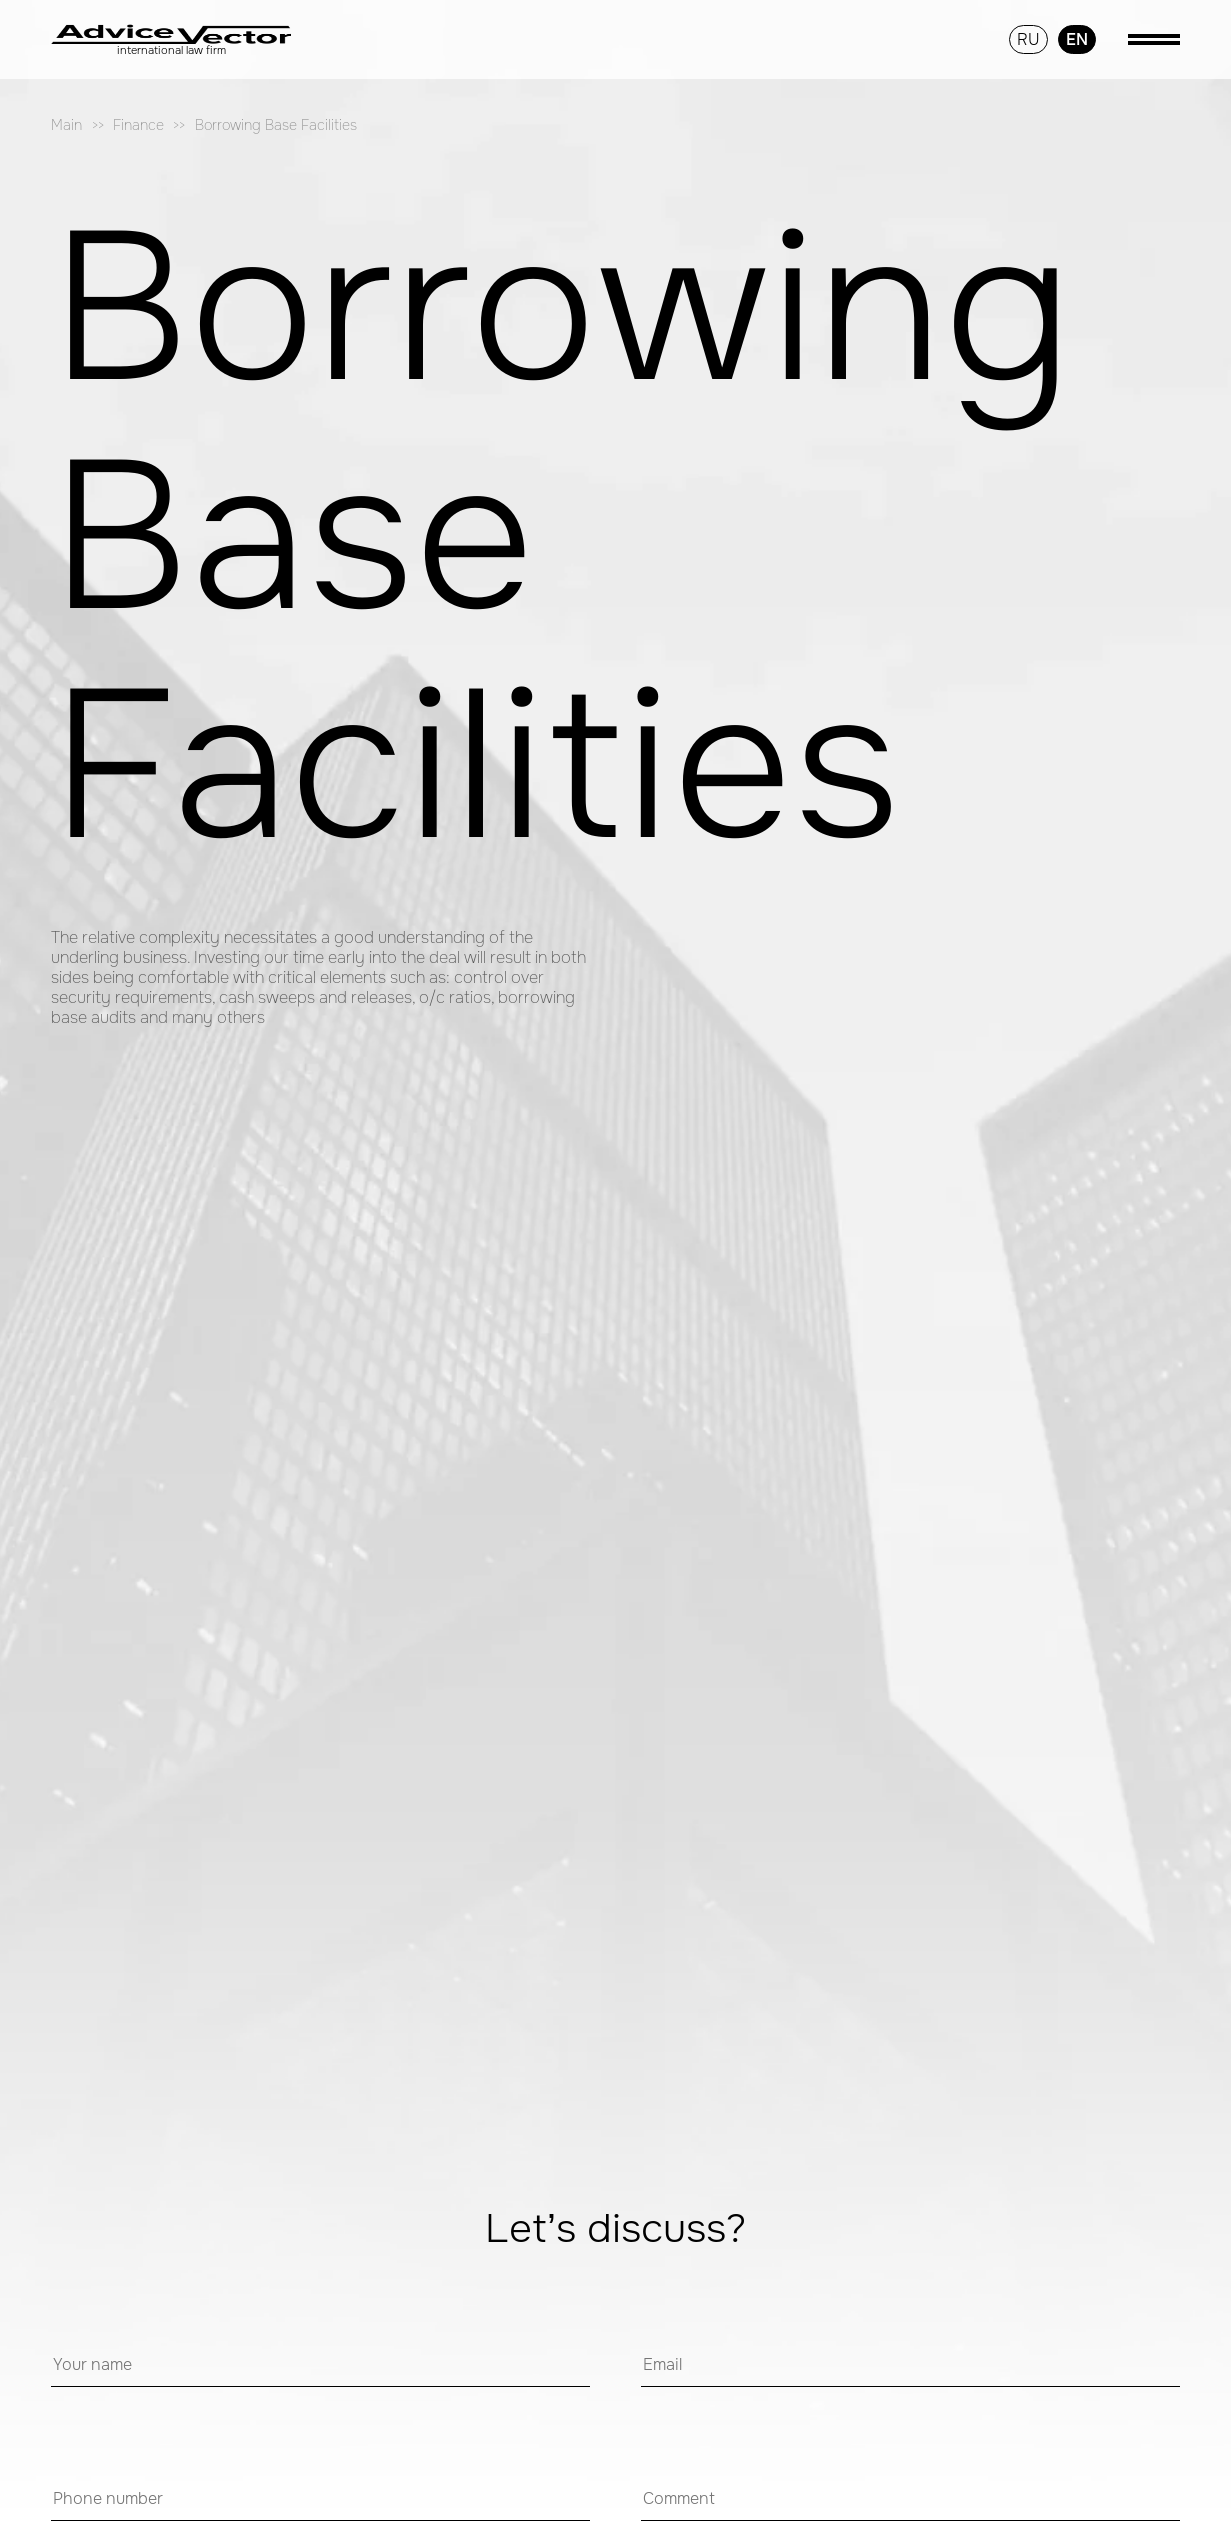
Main (66, 125)
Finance (138, 125)
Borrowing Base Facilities (276, 125)
